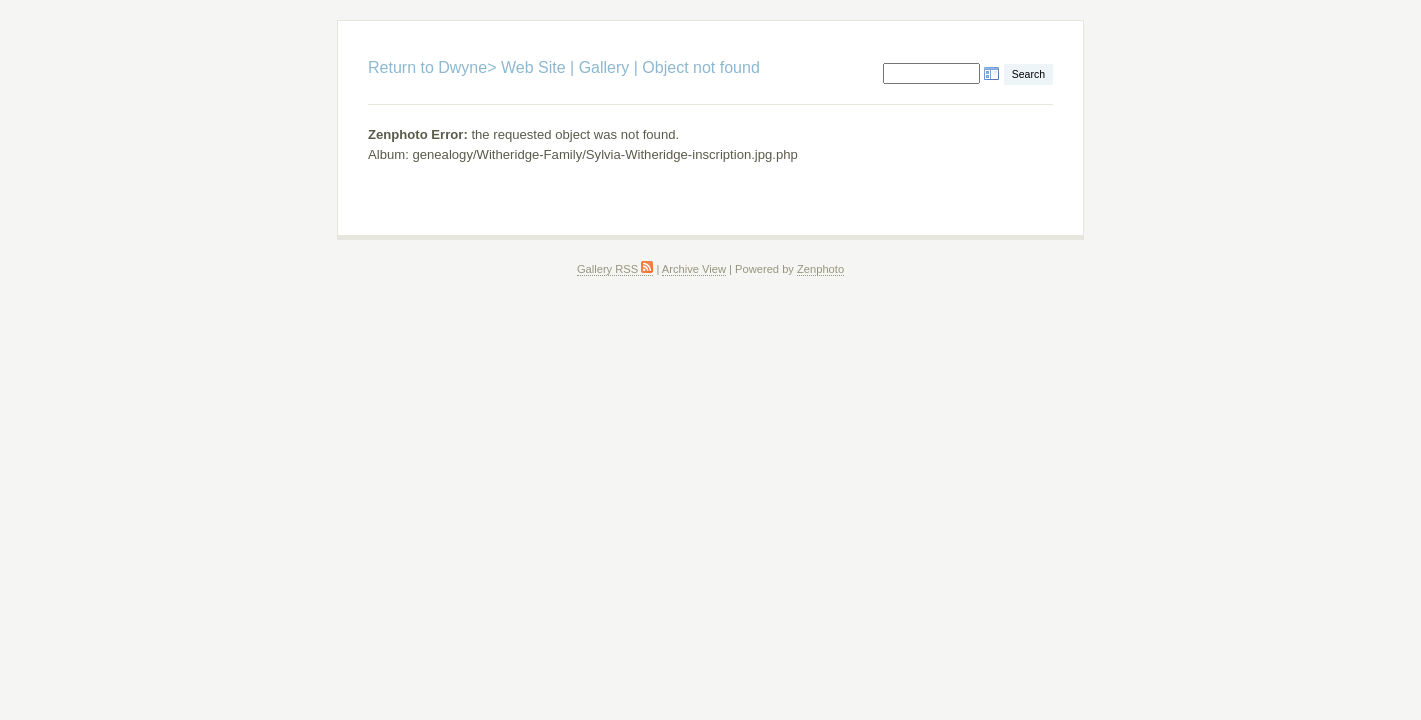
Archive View (694, 269)
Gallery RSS (615, 269)
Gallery (604, 67)
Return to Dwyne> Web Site (467, 67)
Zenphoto (820, 269)
